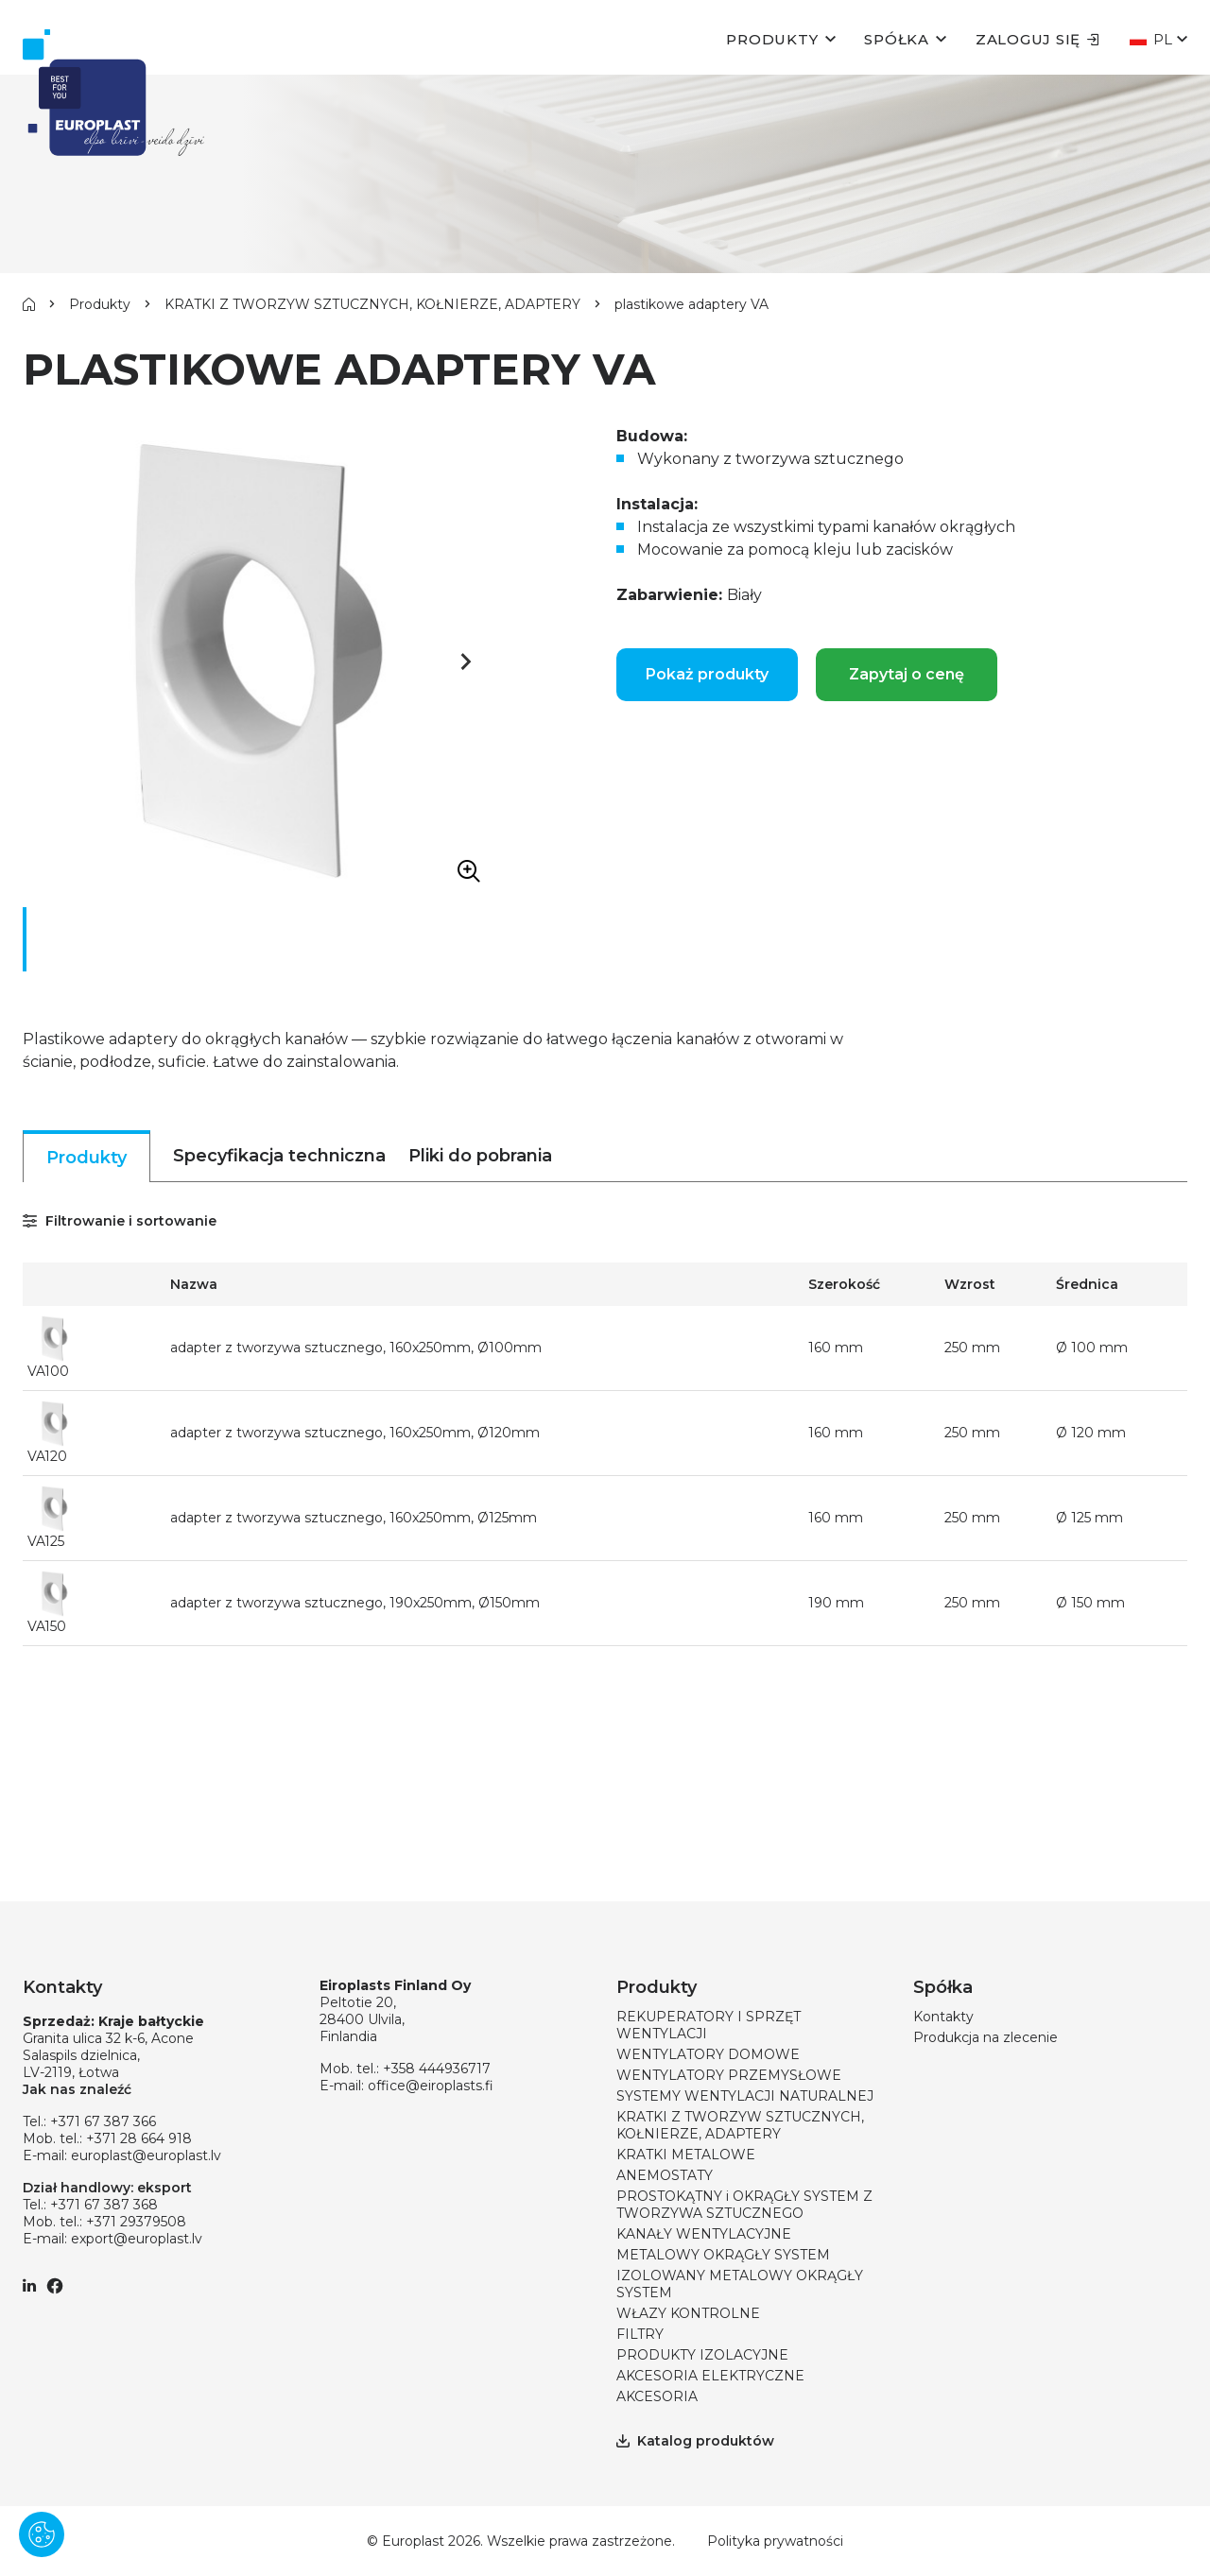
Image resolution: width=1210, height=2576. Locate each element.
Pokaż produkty (707, 674)
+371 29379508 (136, 2221)
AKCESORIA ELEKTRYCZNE (710, 2375)
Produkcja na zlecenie (985, 2037)
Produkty (772, 39)
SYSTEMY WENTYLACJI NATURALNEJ (744, 2095)
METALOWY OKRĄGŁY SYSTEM (723, 2254)
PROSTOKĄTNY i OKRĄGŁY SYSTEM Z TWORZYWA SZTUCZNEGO (744, 2205)
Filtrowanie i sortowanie (119, 1220)
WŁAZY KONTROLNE (688, 2313)
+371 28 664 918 (139, 2138)
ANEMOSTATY (664, 2175)
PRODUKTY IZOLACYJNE (702, 2354)
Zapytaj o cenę (906, 674)
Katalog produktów (695, 2440)
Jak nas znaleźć (77, 2089)
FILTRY (640, 2334)
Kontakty (943, 2016)
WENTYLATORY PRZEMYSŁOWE (728, 2075)
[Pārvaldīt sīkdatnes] (41, 2534)
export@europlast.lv (136, 2238)
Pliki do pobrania (480, 1155)
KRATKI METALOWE (685, 2154)
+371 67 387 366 (103, 2121)
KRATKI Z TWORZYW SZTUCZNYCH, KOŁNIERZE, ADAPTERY (372, 304)
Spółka (896, 39)
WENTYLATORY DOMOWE (708, 2054)
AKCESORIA (657, 2396)
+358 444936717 (437, 2068)
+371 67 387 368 (104, 2204)
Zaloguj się (1037, 39)
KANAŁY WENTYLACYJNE (703, 2233)
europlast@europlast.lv (146, 2155)
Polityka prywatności (775, 2541)
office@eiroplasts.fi (430, 2085)
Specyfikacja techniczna (279, 1155)
